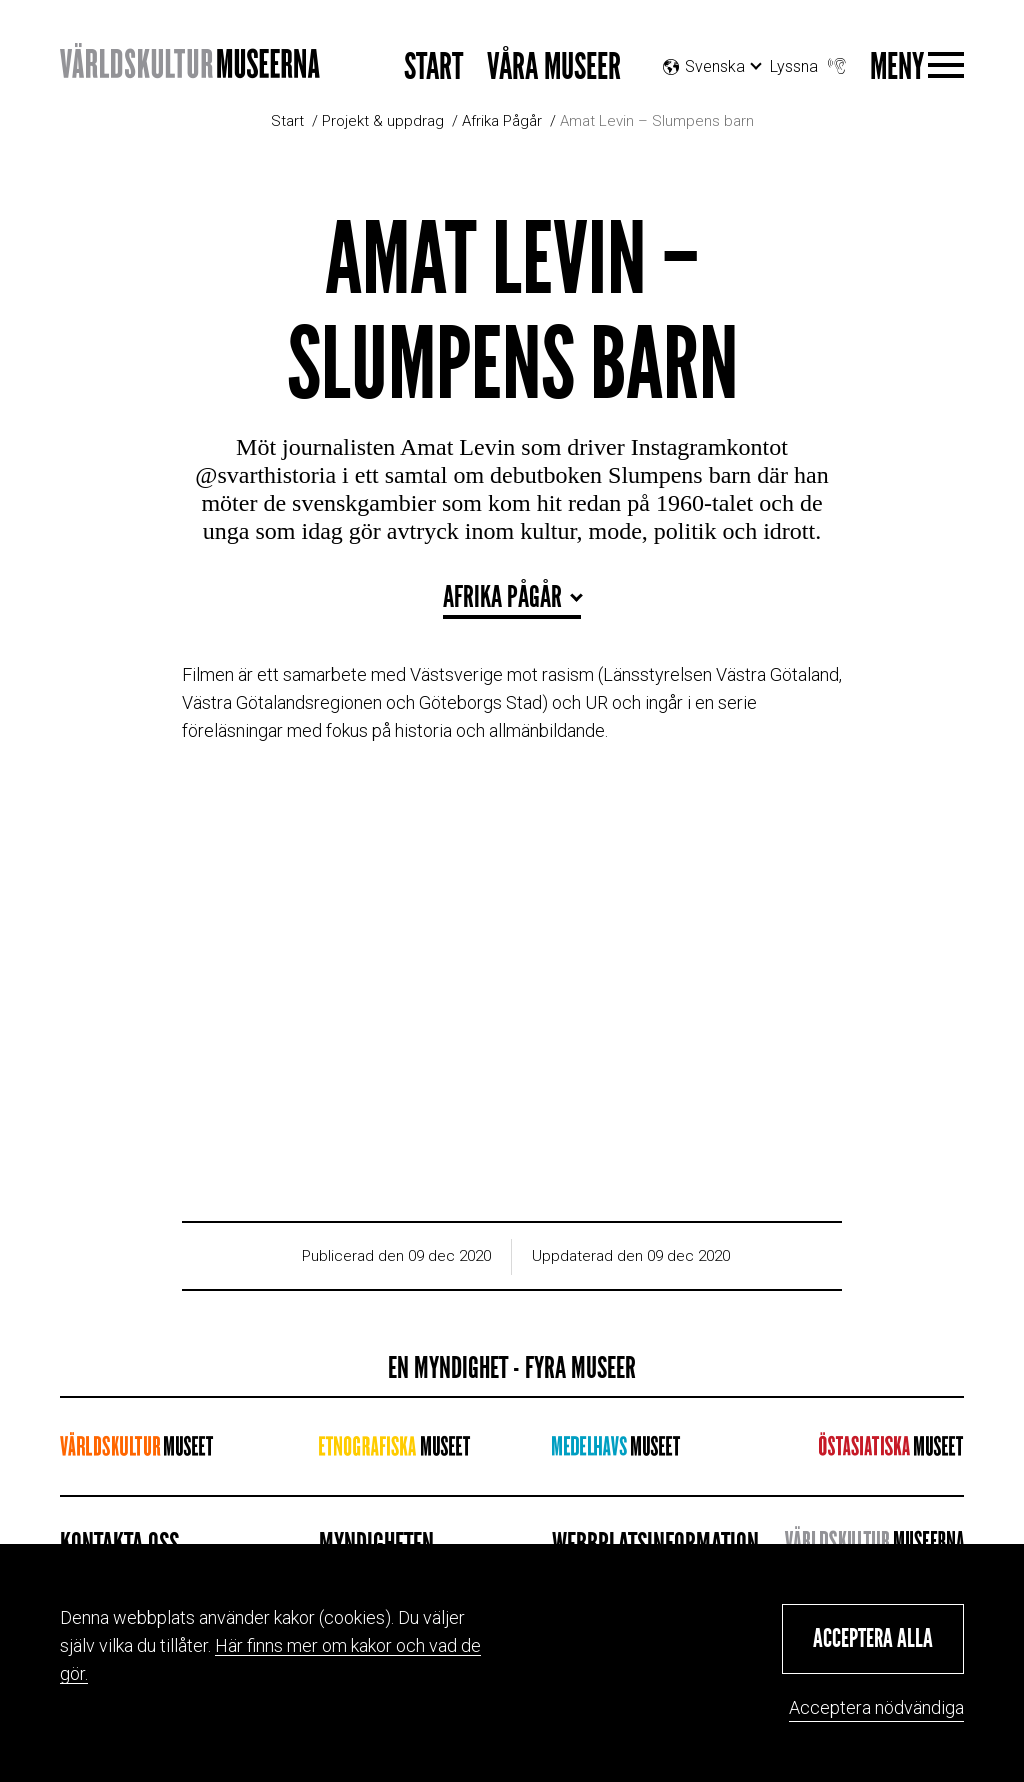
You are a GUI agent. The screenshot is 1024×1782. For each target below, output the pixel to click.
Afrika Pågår (502, 121)
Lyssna (810, 61)
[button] (873, 1639)
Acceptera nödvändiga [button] (876, 1707)
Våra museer (554, 67)
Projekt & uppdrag (383, 121)
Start (433, 67)
